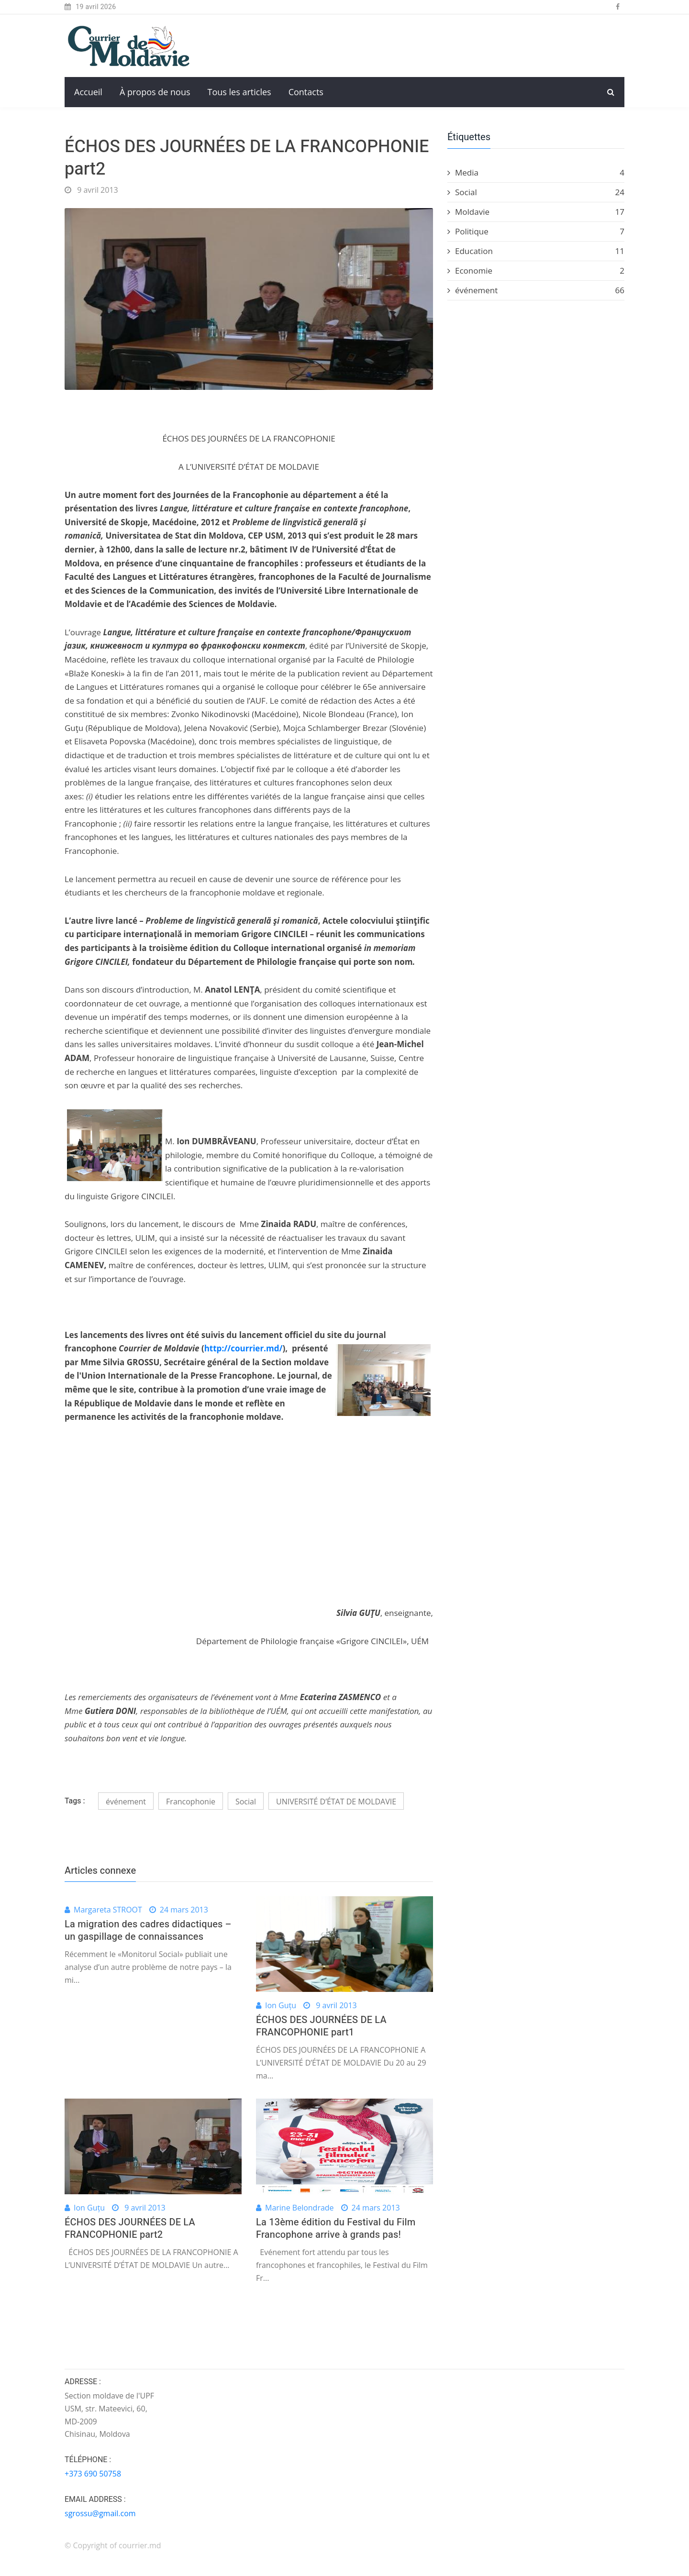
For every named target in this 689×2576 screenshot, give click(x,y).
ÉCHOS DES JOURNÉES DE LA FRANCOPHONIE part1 (321, 2026)
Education (535, 251)
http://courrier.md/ (243, 1348)
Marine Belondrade (299, 2207)
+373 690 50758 (93, 2473)
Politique (535, 231)
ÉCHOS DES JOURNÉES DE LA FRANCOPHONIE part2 (130, 2228)
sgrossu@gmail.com (100, 2513)
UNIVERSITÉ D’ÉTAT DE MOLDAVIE (336, 1801)
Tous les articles (239, 92)
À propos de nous (155, 92)
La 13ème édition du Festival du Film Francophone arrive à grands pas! (336, 2228)
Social (245, 1801)
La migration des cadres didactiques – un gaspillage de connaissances (148, 1930)
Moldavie (535, 211)
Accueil (88, 92)
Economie (535, 270)
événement (126, 1801)
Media (535, 172)
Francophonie (190, 1801)
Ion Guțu (280, 2005)
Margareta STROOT (108, 1909)
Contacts (306, 92)
